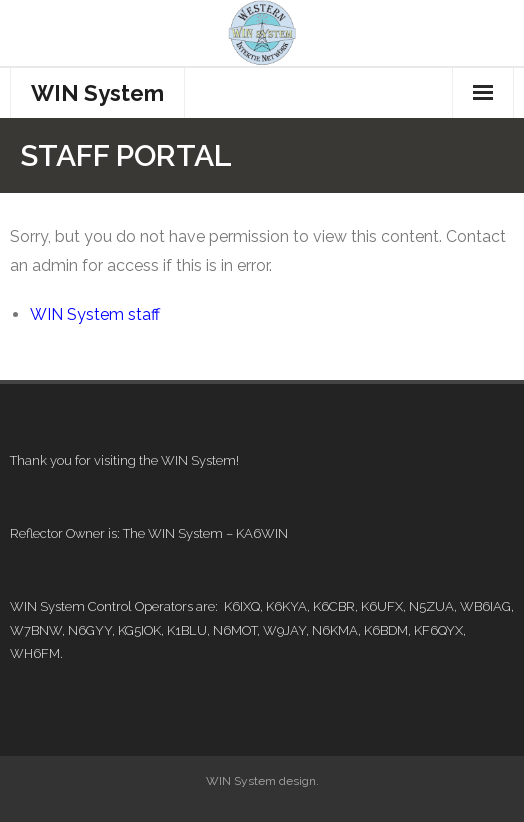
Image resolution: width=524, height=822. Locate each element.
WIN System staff (95, 314)
